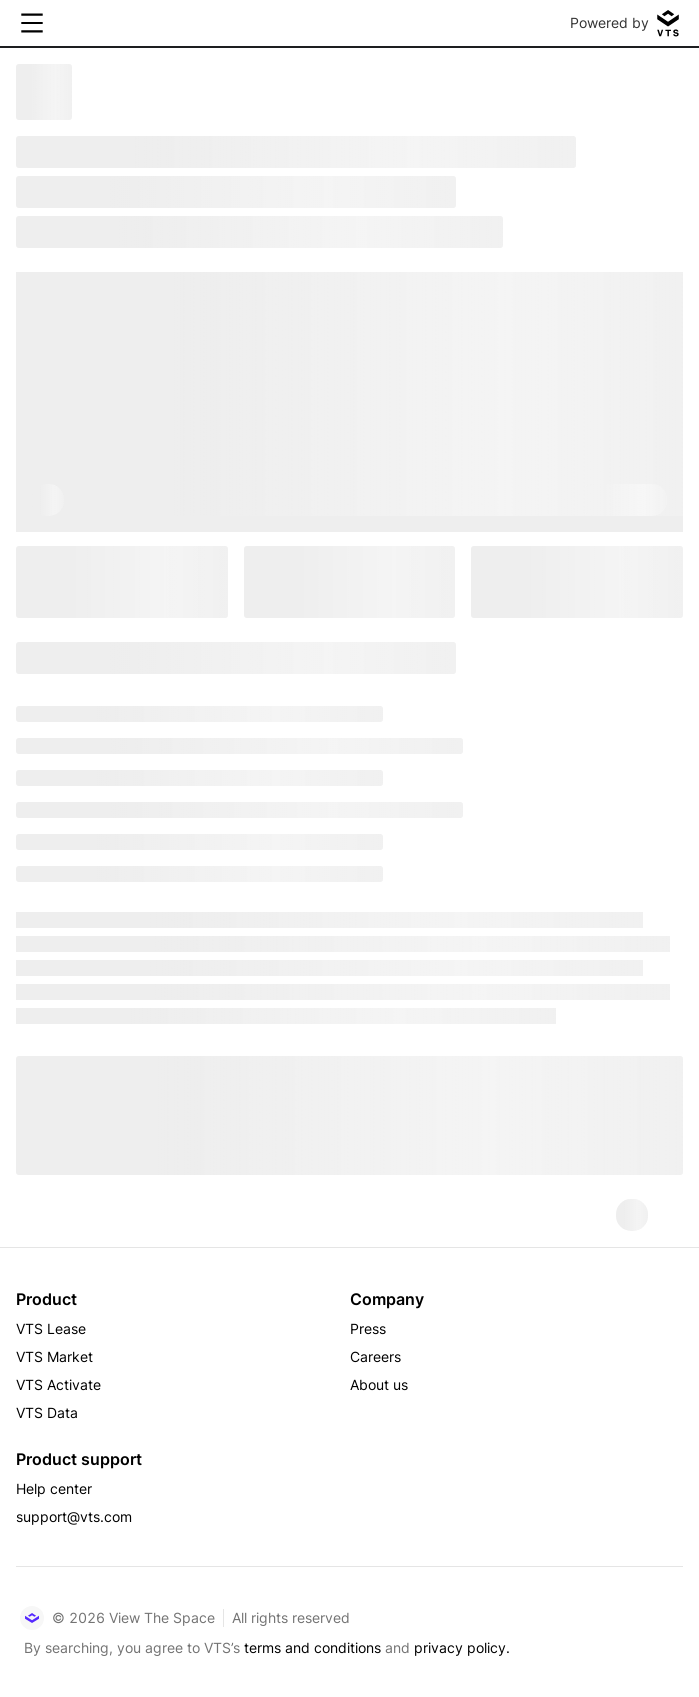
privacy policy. (462, 1647)
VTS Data (47, 1412)
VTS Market (54, 1356)
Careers (375, 1356)
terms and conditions (312, 1647)
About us (379, 1384)
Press (368, 1328)
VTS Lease (51, 1328)
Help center (54, 1488)
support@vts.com (74, 1516)
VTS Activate (58, 1384)
